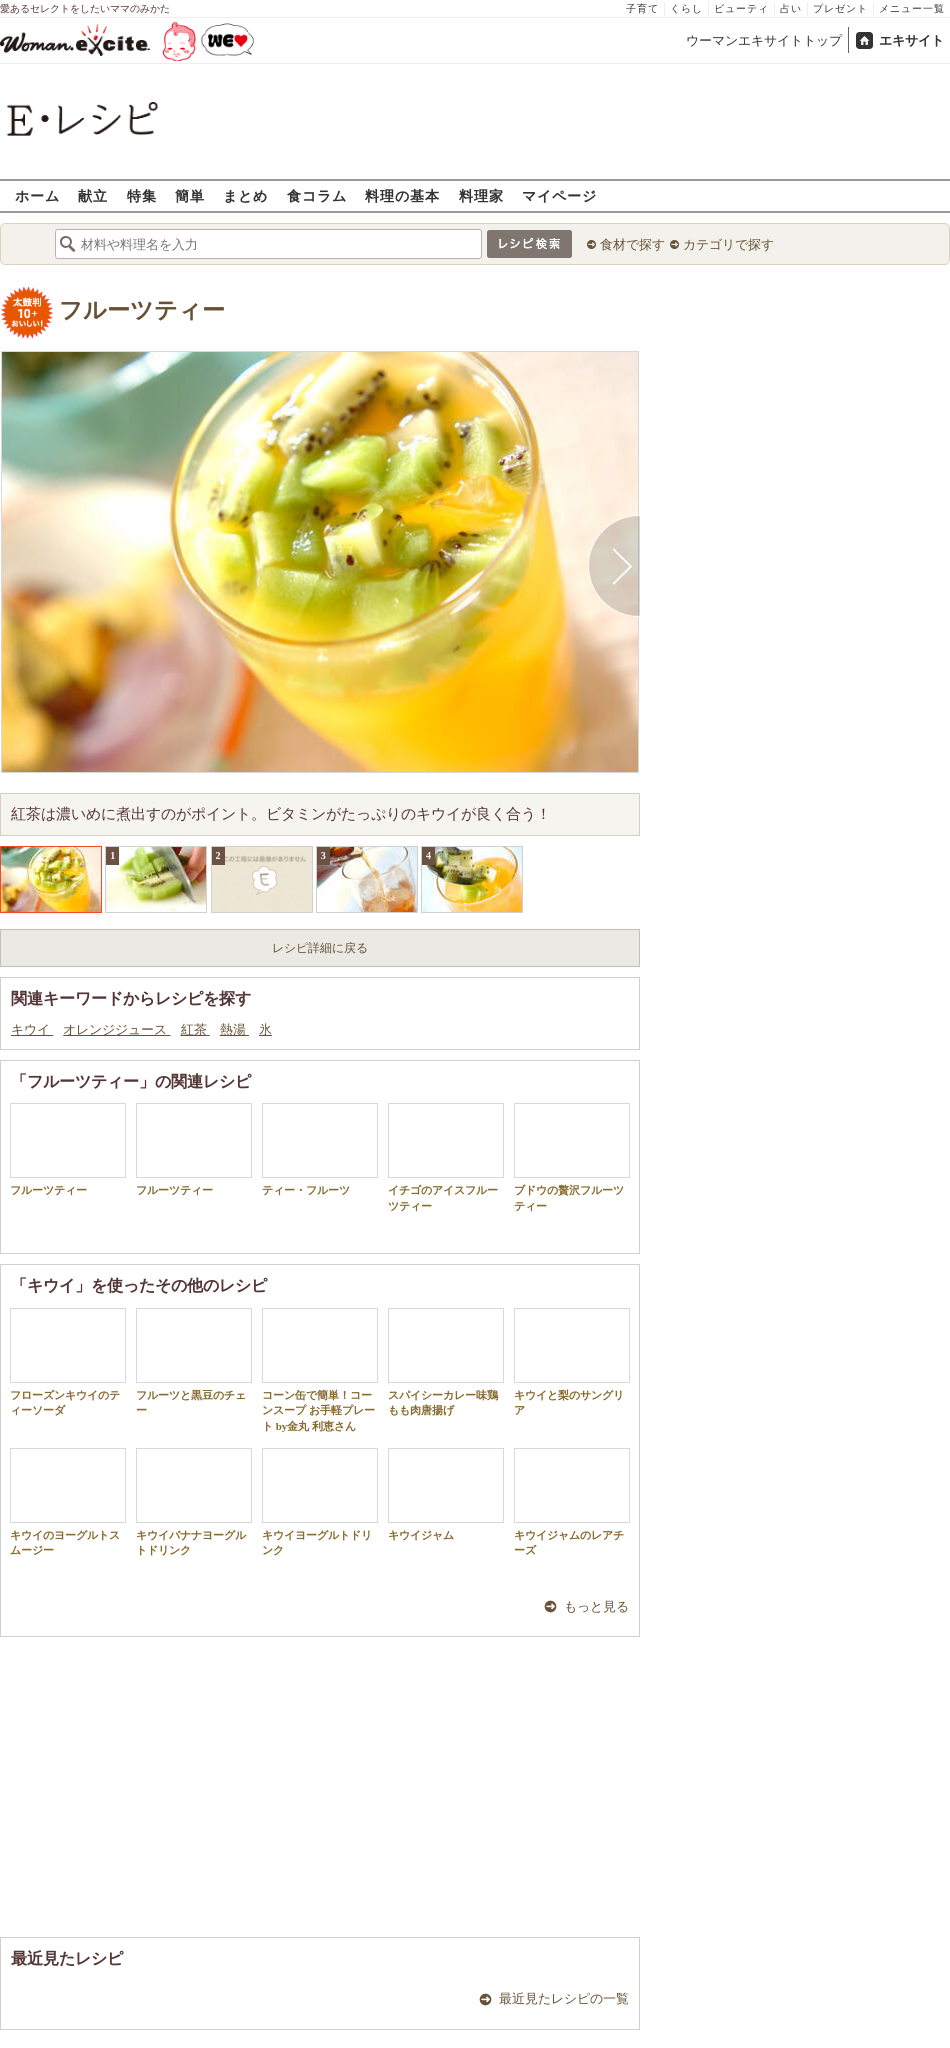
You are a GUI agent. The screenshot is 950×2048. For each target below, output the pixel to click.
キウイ (32, 1029)
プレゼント (840, 8)
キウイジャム (446, 1494)
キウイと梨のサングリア (572, 1362)
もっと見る (596, 1606)
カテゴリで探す (728, 244)
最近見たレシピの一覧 (564, 1998)
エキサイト (911, 40)
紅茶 (195, 1029)
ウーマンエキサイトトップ (764, 40)
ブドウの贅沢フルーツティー (572, 1157)
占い (791, 8)
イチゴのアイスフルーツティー (446, 1157)
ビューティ (741, 8)
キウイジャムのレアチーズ (572, 1502)
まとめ (245, 195)
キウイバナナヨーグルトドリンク (194, 1502)
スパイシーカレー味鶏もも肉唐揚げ (446, 1362)
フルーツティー (142, 310)
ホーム (37, 195)
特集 (142, 195)
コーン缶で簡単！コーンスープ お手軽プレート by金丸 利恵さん (320, 1370)
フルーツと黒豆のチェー (194, 1362)
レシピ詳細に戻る (320, 948)
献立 (93, 195)
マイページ (559, 195)
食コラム (317, 195)
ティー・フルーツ (320, 1149)
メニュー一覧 (912, 8)
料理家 (481, 195)
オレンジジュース (116, 1029)
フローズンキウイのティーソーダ (68, 1362)
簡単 (190, 195)
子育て (642, 8)
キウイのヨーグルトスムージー (68, 1502)
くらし (686, 8)
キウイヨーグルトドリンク (320, 1502)
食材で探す (632, 244)
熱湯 (234, 1029)
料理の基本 (402, 195)
